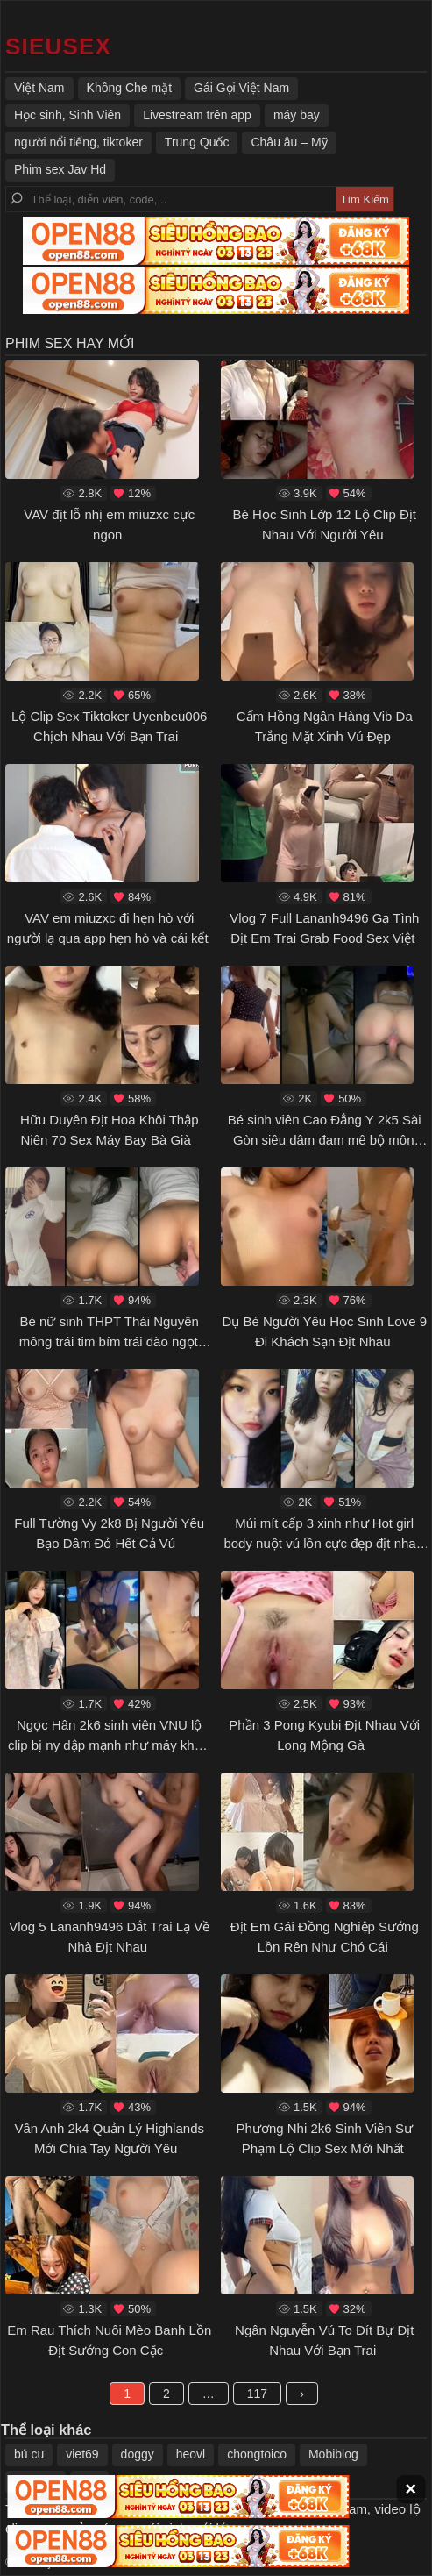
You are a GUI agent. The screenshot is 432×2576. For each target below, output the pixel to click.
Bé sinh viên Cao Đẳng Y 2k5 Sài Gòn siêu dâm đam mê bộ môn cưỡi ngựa (324, 1139)
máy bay (296, 115)
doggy (137, 2454)
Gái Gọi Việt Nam (241, 88)
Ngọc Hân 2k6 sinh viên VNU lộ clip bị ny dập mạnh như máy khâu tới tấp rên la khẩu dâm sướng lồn (108, 1744)
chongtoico (257, 2454)
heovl (190, 2454)
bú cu (29, 2454)
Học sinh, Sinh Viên (67, 115)
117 (257, 2394)
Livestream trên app (197, 115)
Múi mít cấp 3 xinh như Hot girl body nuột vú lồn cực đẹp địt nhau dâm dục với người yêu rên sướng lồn (323, 1553)
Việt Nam (39, 88)
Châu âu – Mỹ (289, 142)
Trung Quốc (197, 142)
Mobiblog (333, 2454)
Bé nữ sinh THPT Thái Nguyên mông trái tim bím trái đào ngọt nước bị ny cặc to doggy (109, 1341)
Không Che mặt (130, 88)
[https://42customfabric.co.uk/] (58, 46)
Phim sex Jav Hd (60, 169)
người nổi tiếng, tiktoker (78, 142)
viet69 (82, 2454)
